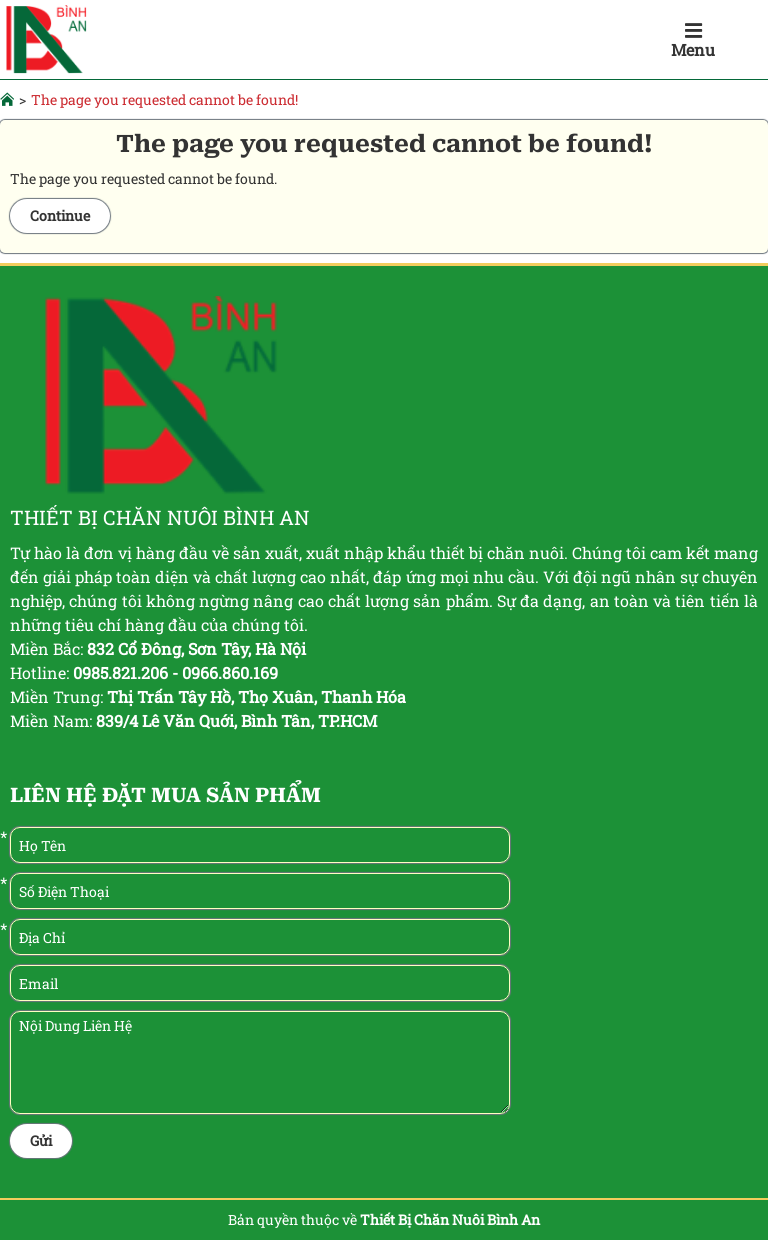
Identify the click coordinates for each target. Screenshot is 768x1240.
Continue (60, 215)
